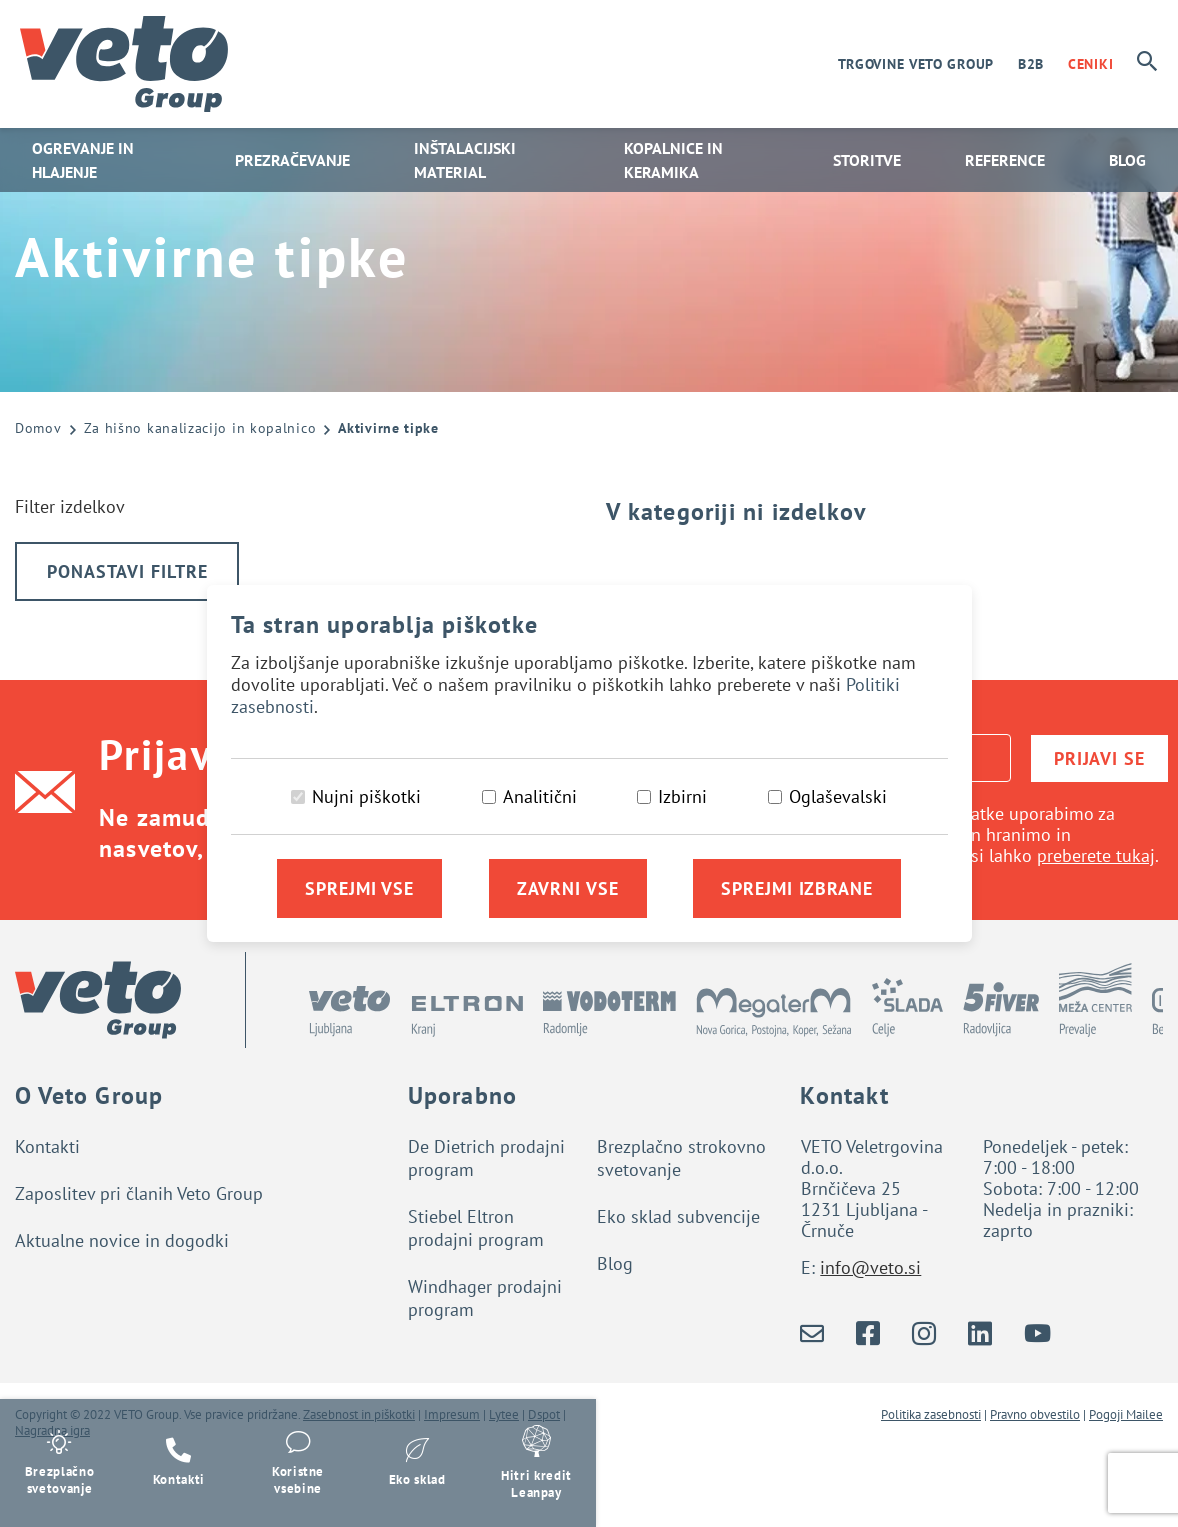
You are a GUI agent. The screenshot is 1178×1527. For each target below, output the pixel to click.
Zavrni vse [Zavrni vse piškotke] (568, 888)
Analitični (540, 796)
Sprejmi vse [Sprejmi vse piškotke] (359, 888)
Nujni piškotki (366, 796)
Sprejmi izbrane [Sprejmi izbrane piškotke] (797, 888)
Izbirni (682, 796)
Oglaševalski (838, 796)
